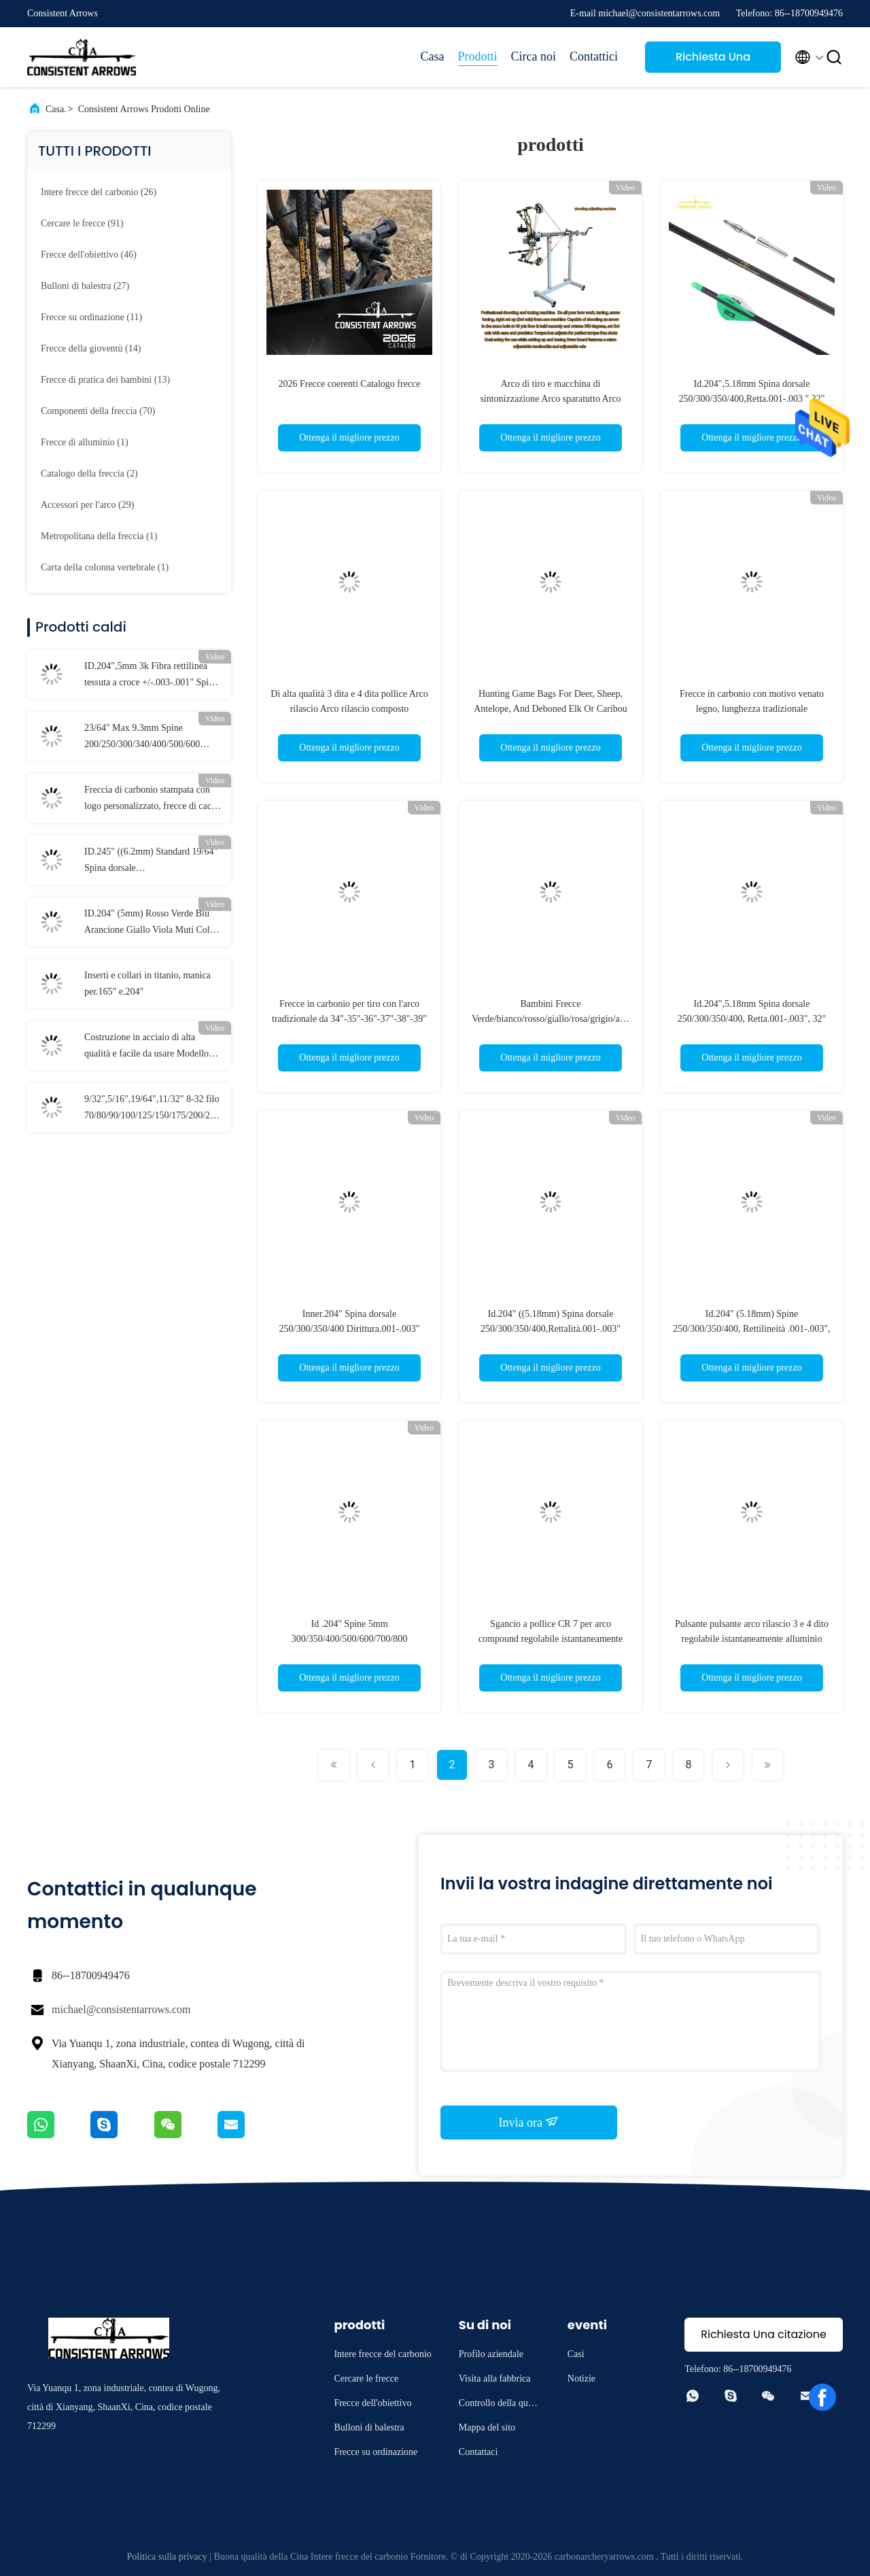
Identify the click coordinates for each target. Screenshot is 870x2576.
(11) (91, 317)
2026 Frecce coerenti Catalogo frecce (349, 384)
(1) (84, 442)
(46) (89, 255)
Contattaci (478, 2452)
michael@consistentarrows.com (121, 2009)
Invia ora (529, 2121)
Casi (576, 2354)
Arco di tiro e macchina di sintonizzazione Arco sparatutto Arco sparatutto (550, 399)
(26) (98, 192)
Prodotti (478, 56)
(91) (82, 223)
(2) (89, 473)
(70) (98, 411)
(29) (87, 505)
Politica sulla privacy (167, 2557)
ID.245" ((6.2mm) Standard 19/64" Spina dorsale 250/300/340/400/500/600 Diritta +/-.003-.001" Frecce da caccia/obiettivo (151, 861)
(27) (85, 286)
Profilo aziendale (491, 2354)
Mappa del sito (487, 2427)
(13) (105, 380)
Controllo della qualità (499, 2405)
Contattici (594, 56)
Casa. (56, 109)
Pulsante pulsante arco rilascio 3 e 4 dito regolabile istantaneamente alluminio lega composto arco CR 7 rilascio (752, 1639)
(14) (91, 348)
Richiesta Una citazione (713, 61)
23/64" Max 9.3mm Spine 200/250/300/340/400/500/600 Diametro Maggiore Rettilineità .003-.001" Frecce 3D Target (144, 738)
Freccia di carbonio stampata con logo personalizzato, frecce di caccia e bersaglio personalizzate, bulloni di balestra (153, 799)
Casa (433, 56)
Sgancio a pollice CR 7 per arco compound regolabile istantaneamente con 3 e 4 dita (550, 1639)
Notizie (581, 2378)
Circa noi (533, 56)
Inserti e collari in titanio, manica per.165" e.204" (147, 983)
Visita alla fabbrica (495, 2378)
